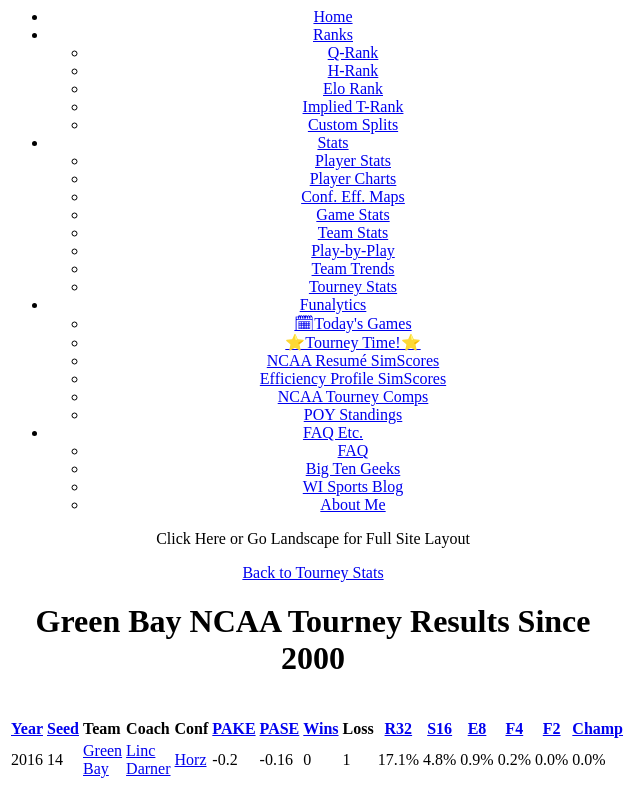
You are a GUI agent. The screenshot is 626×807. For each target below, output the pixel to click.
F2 (552, 728)
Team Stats (353, 232)
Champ (597, 728)
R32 (399, 728)
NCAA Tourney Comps (353, 396)
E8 (477, 728)
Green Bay (102, 759)
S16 (439, 728)
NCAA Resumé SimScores (353, 360)
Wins (320, 728)
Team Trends (353, 268)
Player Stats (353, 160)
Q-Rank (353, 52)
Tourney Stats (353, 286)
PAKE (233, 728)
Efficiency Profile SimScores (353, 378)
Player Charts (353, 178)
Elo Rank (353, 88)
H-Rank (353, 70)
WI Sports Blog (353, 486)
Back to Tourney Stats (312, 572)
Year (27, 728)
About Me (352, 504)
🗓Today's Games (352, 323)
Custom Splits (353, 124)
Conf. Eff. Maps (353, 196)
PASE (280, 728)
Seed (63, 728)
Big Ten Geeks (353, 468)
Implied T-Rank (353, 106)
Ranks (333, 34)
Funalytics (333, 304)
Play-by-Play (353, 250)
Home (332, 16)
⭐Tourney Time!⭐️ (352, 342)
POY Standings (353, 414)
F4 (514, 728)
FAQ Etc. (333, 432)
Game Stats (352, 214)
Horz (191, 759)
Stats (332, 142)
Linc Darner (148, 759)
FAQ (353, 450)
